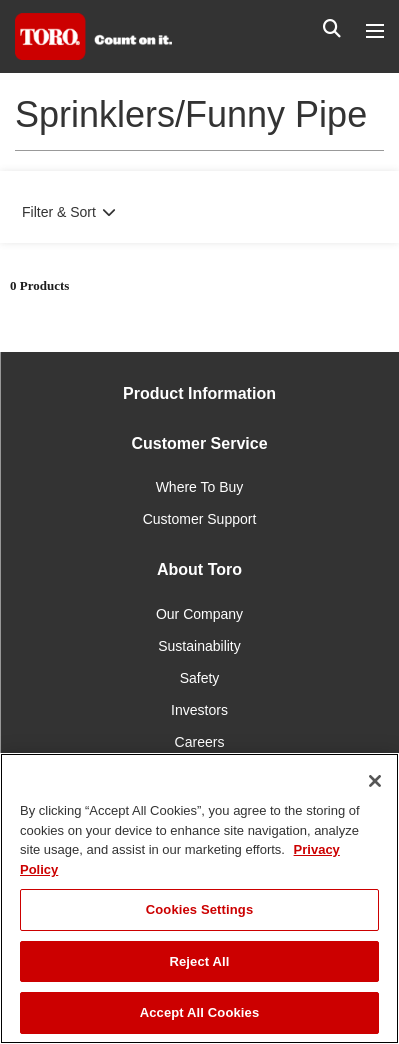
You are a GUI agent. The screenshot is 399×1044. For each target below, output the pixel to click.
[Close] (375, 781)
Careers (200, 742)
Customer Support (200, 519)
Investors (199, 710)
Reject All (199, 961)
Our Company (199, 614)
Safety (200, 678)
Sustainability (199, 646)
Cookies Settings (200, 909)
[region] (199, 898)
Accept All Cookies (200, 1012)
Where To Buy (200, 487)
